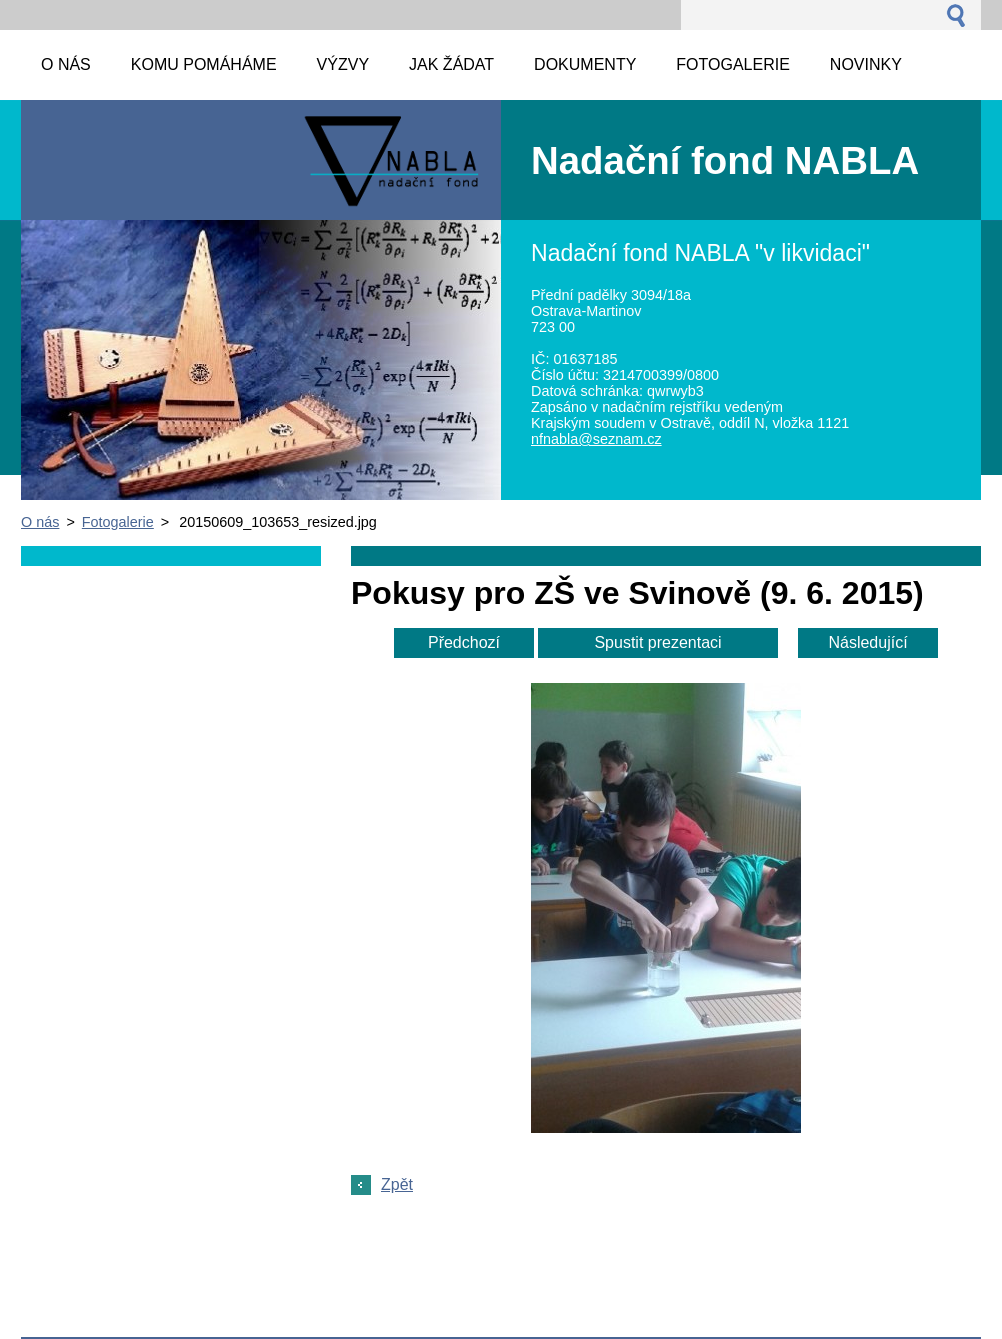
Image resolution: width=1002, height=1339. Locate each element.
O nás (40, 522)
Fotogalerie (118, 522)
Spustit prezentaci (657, 642)
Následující (867, 642)
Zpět (397, 1184)
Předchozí (464, 642)
